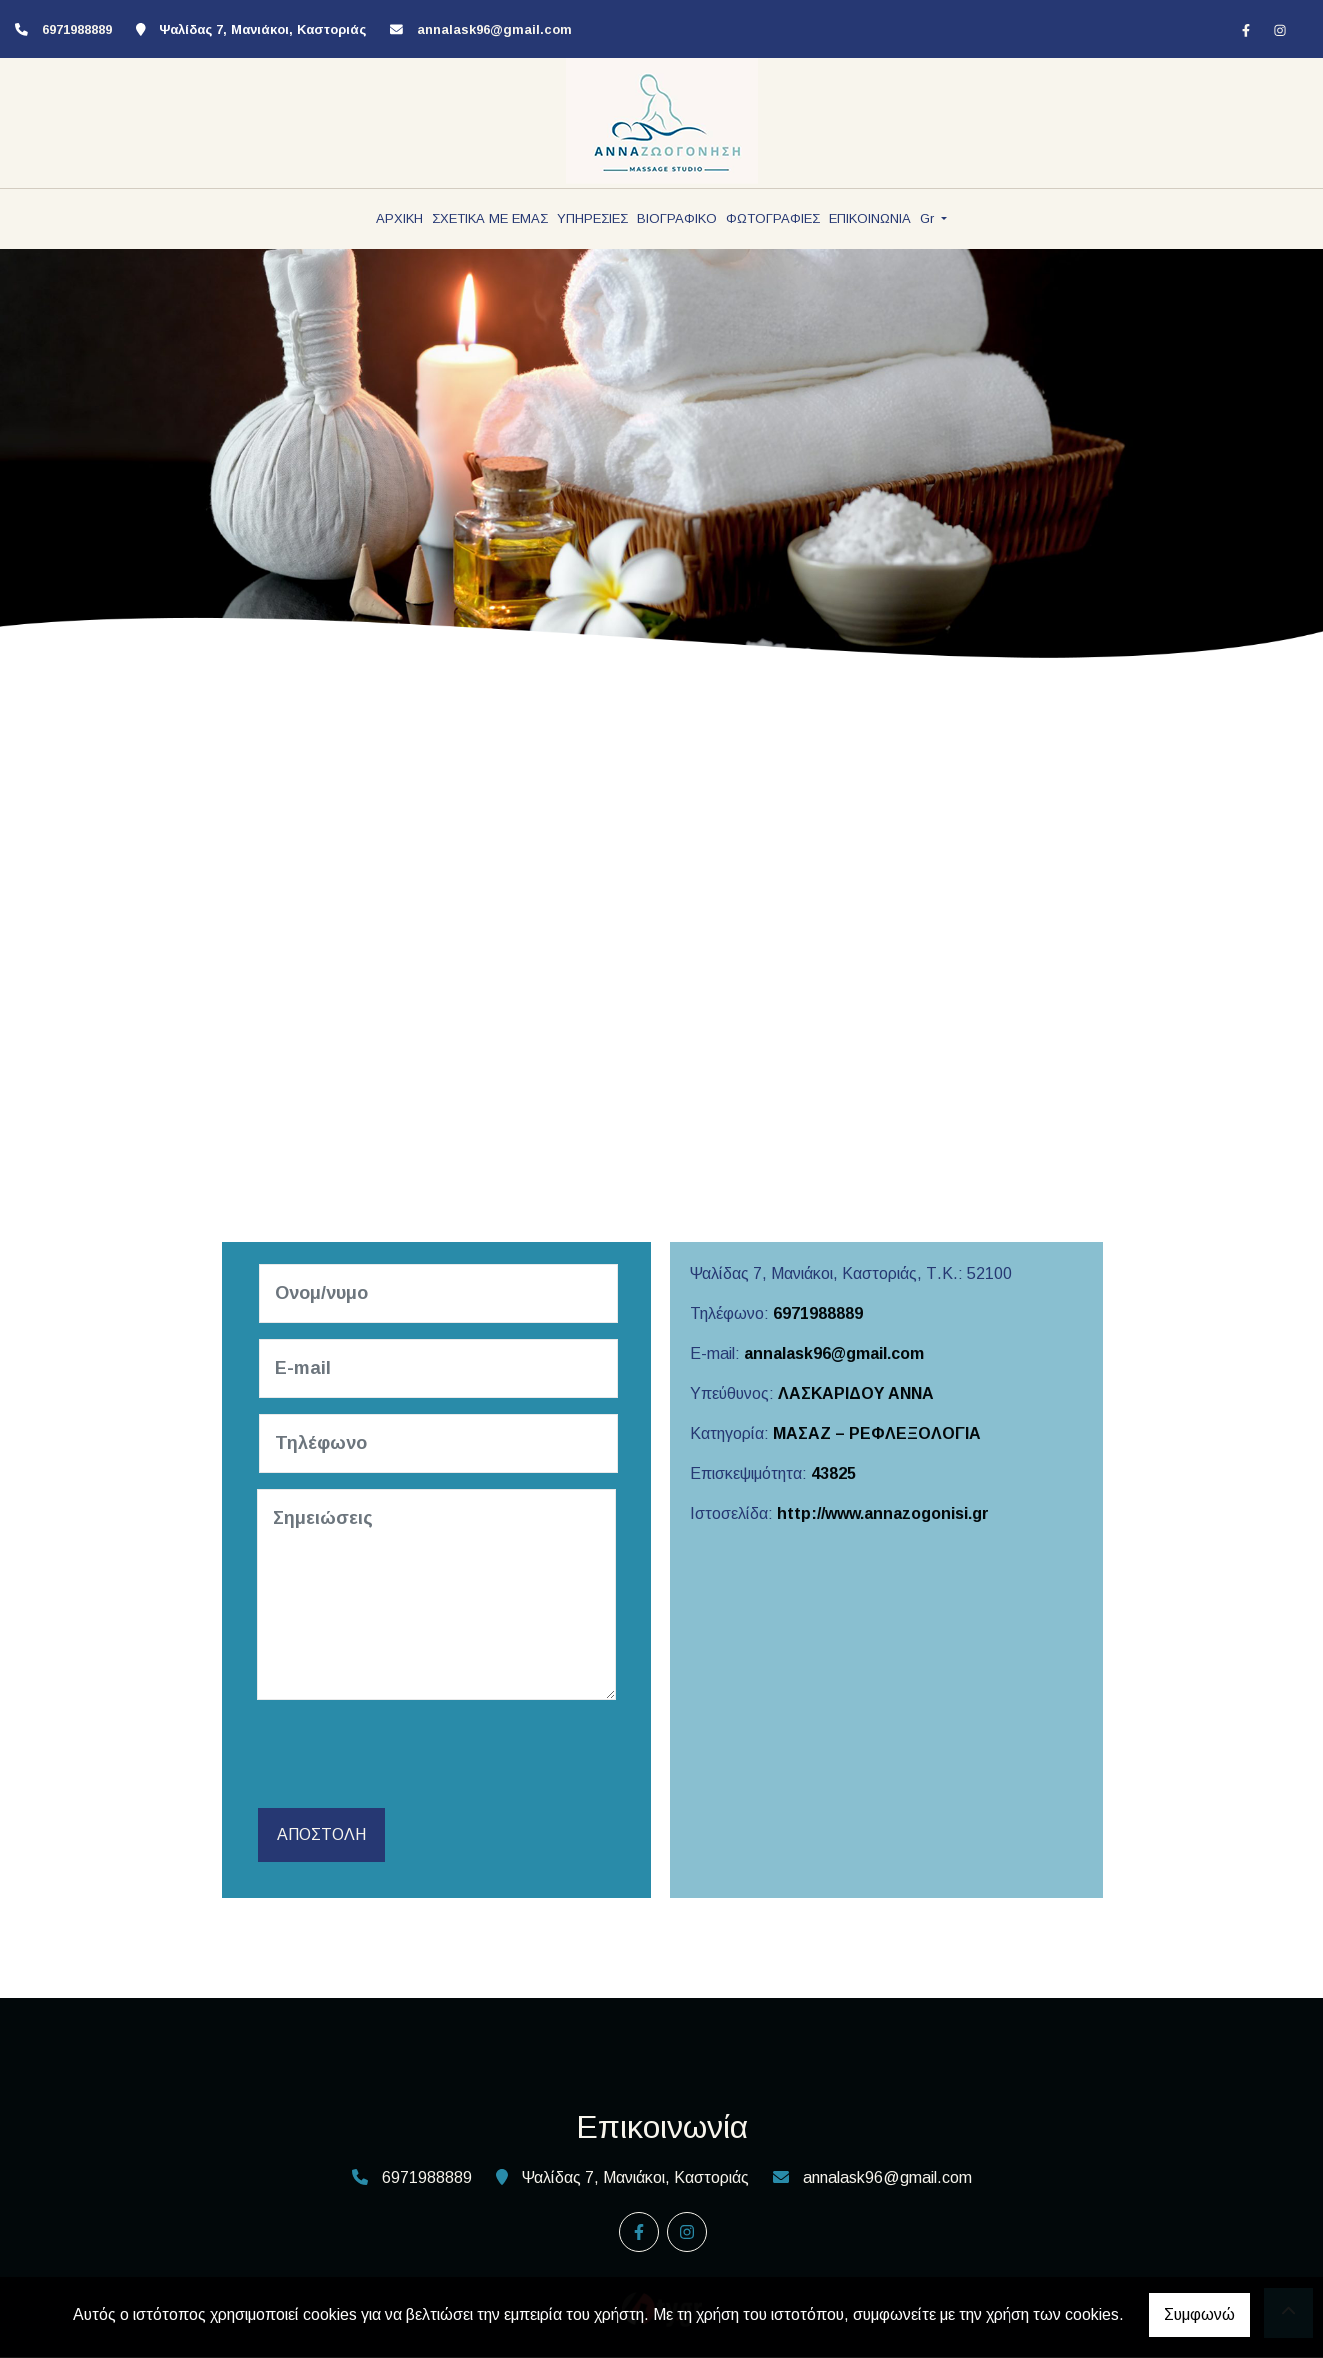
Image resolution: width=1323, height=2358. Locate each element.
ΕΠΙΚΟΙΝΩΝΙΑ (870, 218)
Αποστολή (320, 1835)
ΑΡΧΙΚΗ (399, 218)
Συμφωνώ (1199, 2314)
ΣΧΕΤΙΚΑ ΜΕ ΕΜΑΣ (490, 218)
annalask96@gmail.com (494, 29)
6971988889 (818, 1313)
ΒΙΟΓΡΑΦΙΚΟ (677, 218)
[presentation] (413, 1755)
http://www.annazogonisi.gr (883, 1513)
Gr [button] (929, 218)
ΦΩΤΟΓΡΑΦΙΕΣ (773, 218)
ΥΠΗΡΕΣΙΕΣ (592, 218)
